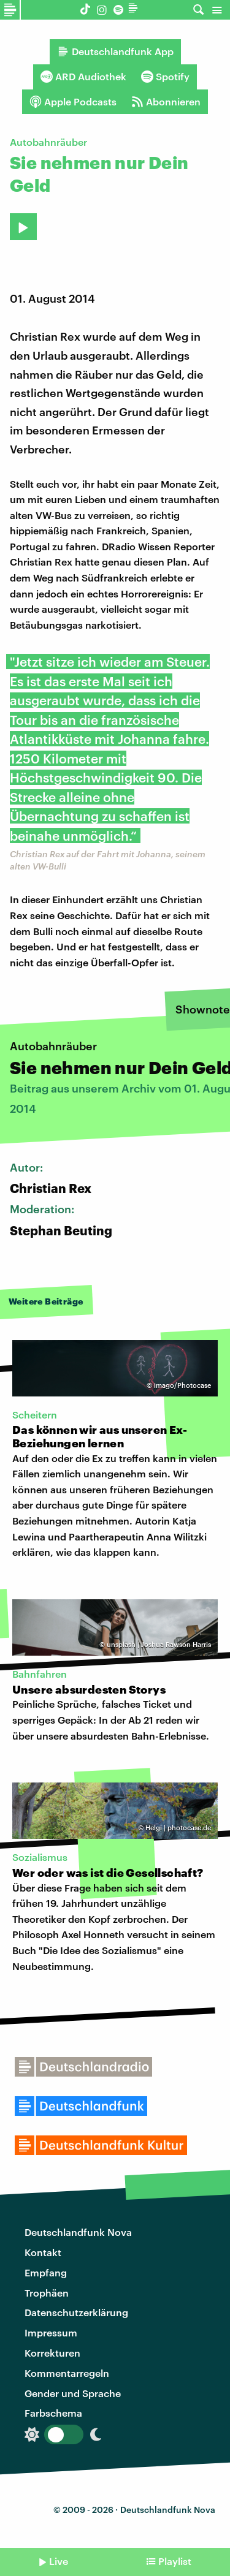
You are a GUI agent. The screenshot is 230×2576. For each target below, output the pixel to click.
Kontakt (43, 2252)
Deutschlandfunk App (115, 51)
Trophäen (47, 2292)
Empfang (46, 2272)
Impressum (51, 2332)
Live (58, 2561)
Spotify (165, 76)
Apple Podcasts (73, 102)
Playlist (174, 2561)
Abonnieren (166, 102)
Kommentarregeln (67, 2373)
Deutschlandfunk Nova (78, 2232)
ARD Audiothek (83, 76)
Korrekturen (52, 2352)
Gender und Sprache (73, 2393)
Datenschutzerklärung (76, 2312)
